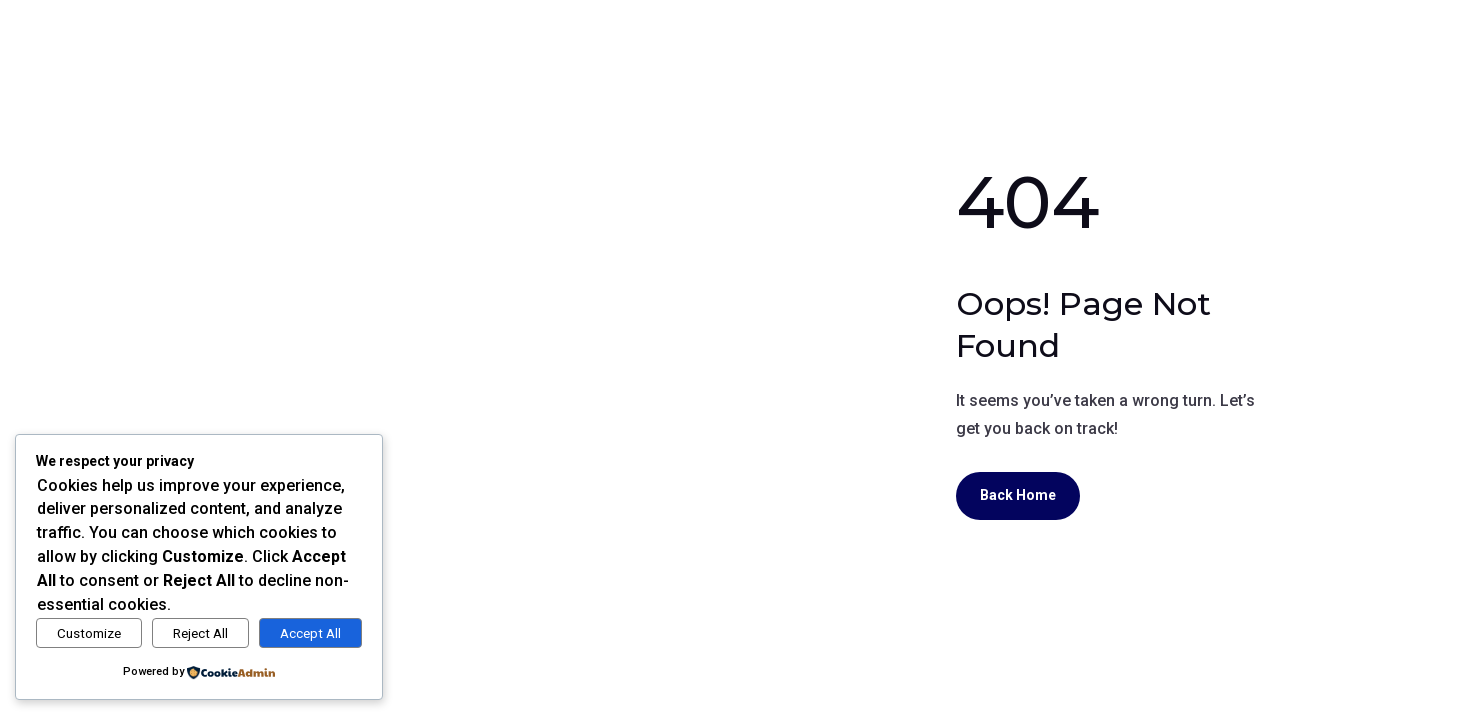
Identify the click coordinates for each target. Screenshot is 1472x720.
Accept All (310, 633)
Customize (89, 633)
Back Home (1018, 495)
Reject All (200, 633)
